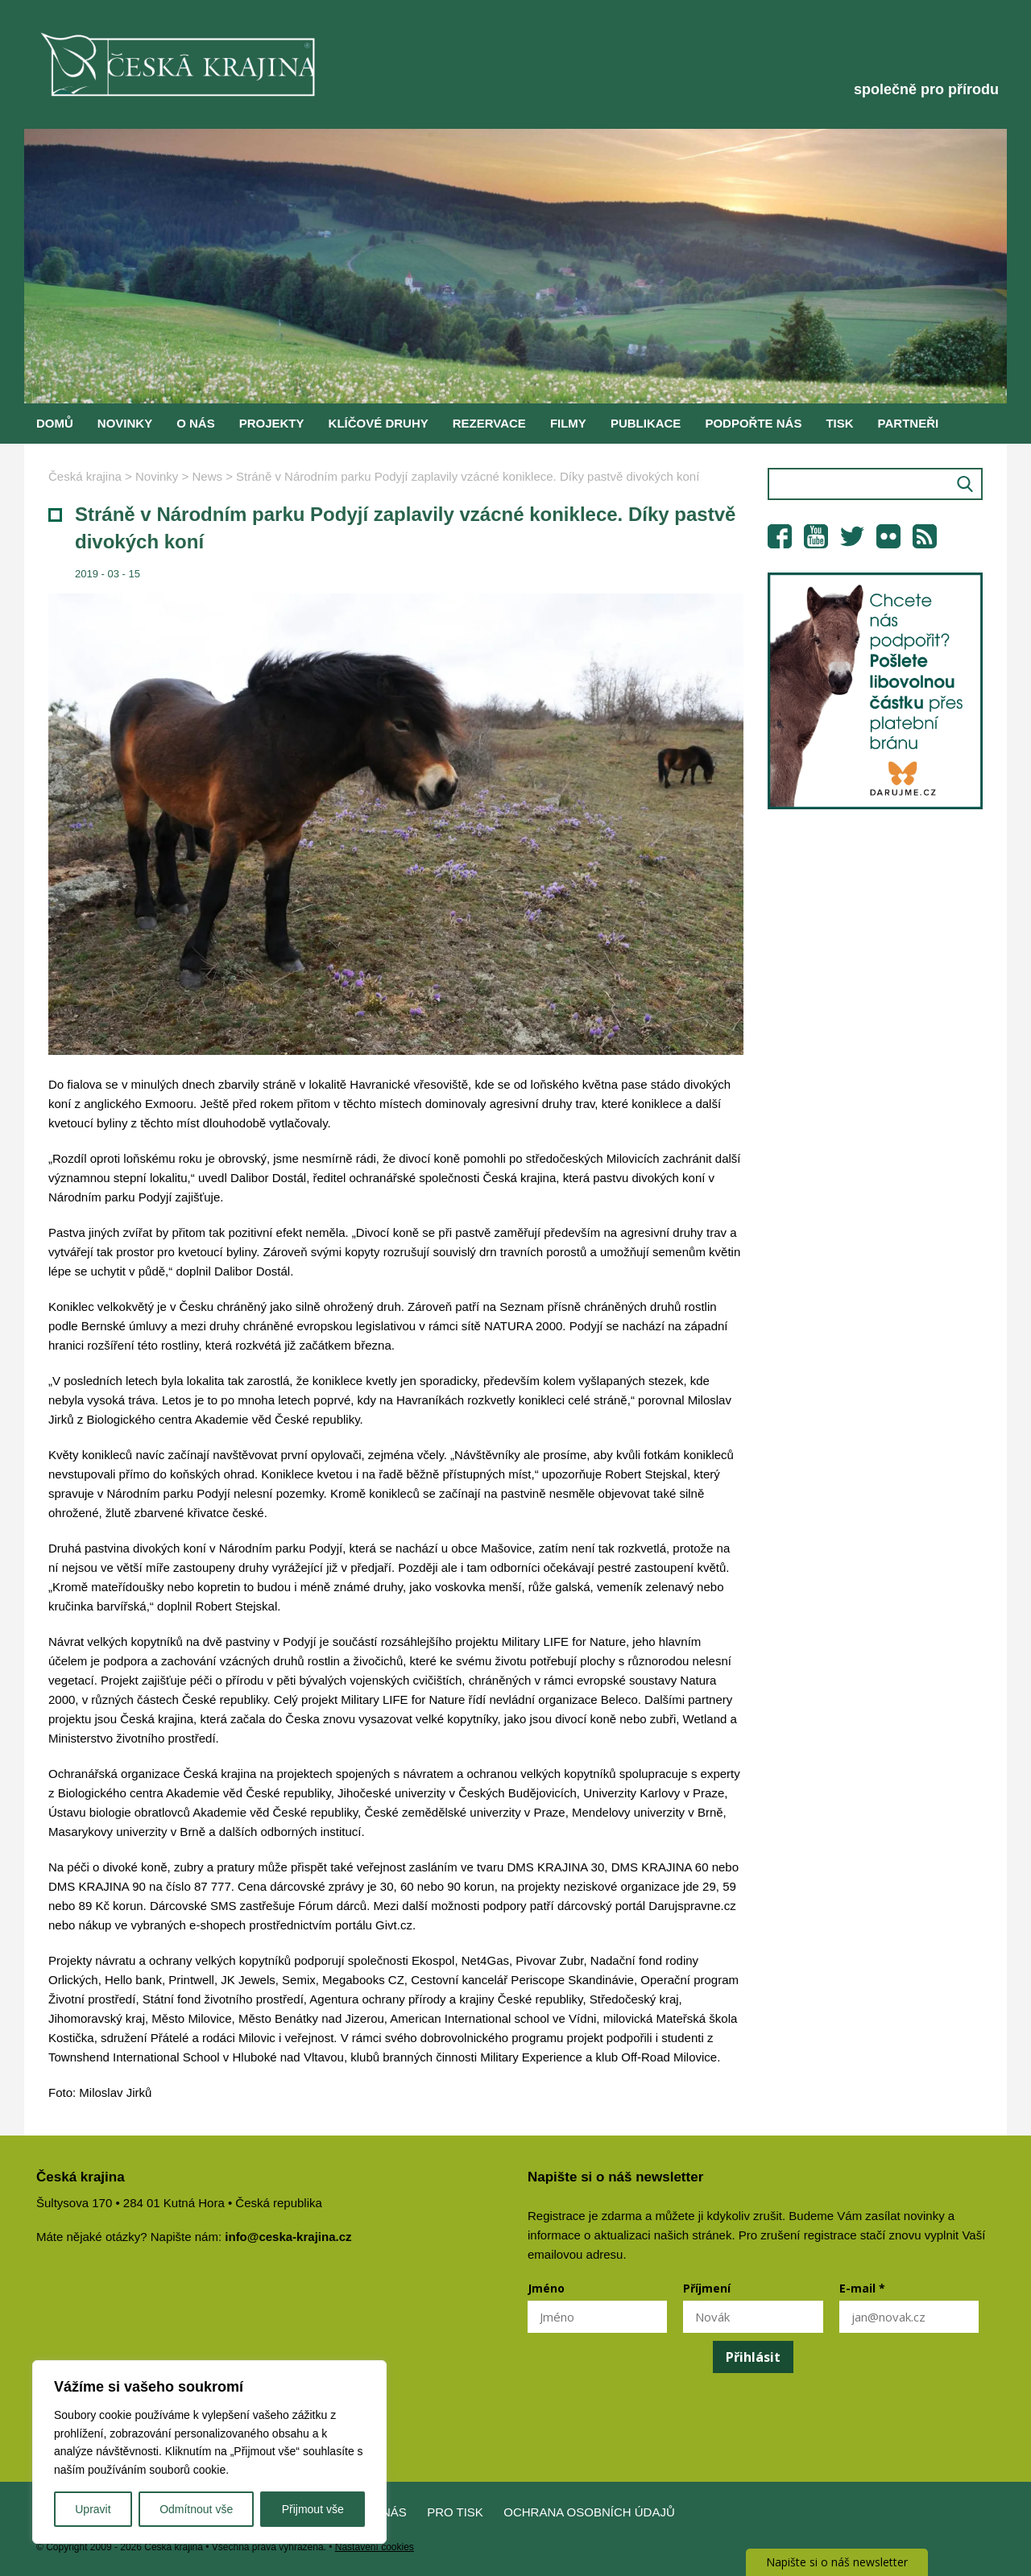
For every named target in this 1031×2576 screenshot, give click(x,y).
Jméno (546, 2288)
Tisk (839, 423)
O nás (195, 423)
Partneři (908, 423)
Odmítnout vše (196, 2509)
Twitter (852, 536)
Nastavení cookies (374, 2547)
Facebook (780, 536)
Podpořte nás (753, 423)
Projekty (271, 423)
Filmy (568, 423)
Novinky (124, 423)
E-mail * (862, 2288)
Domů (54, 423)
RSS (925, 536)
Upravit (92, 2509)
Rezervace (489, 423)
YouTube (816, 536)
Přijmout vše (313, 2509)
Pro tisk (455, 2512)
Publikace (646, 423)
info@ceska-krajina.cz (288, 2236)
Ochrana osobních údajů (589, 2512)
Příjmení (707, 2288)
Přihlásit (753, 2357)
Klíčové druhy (379, 423)
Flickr (888, 536)
